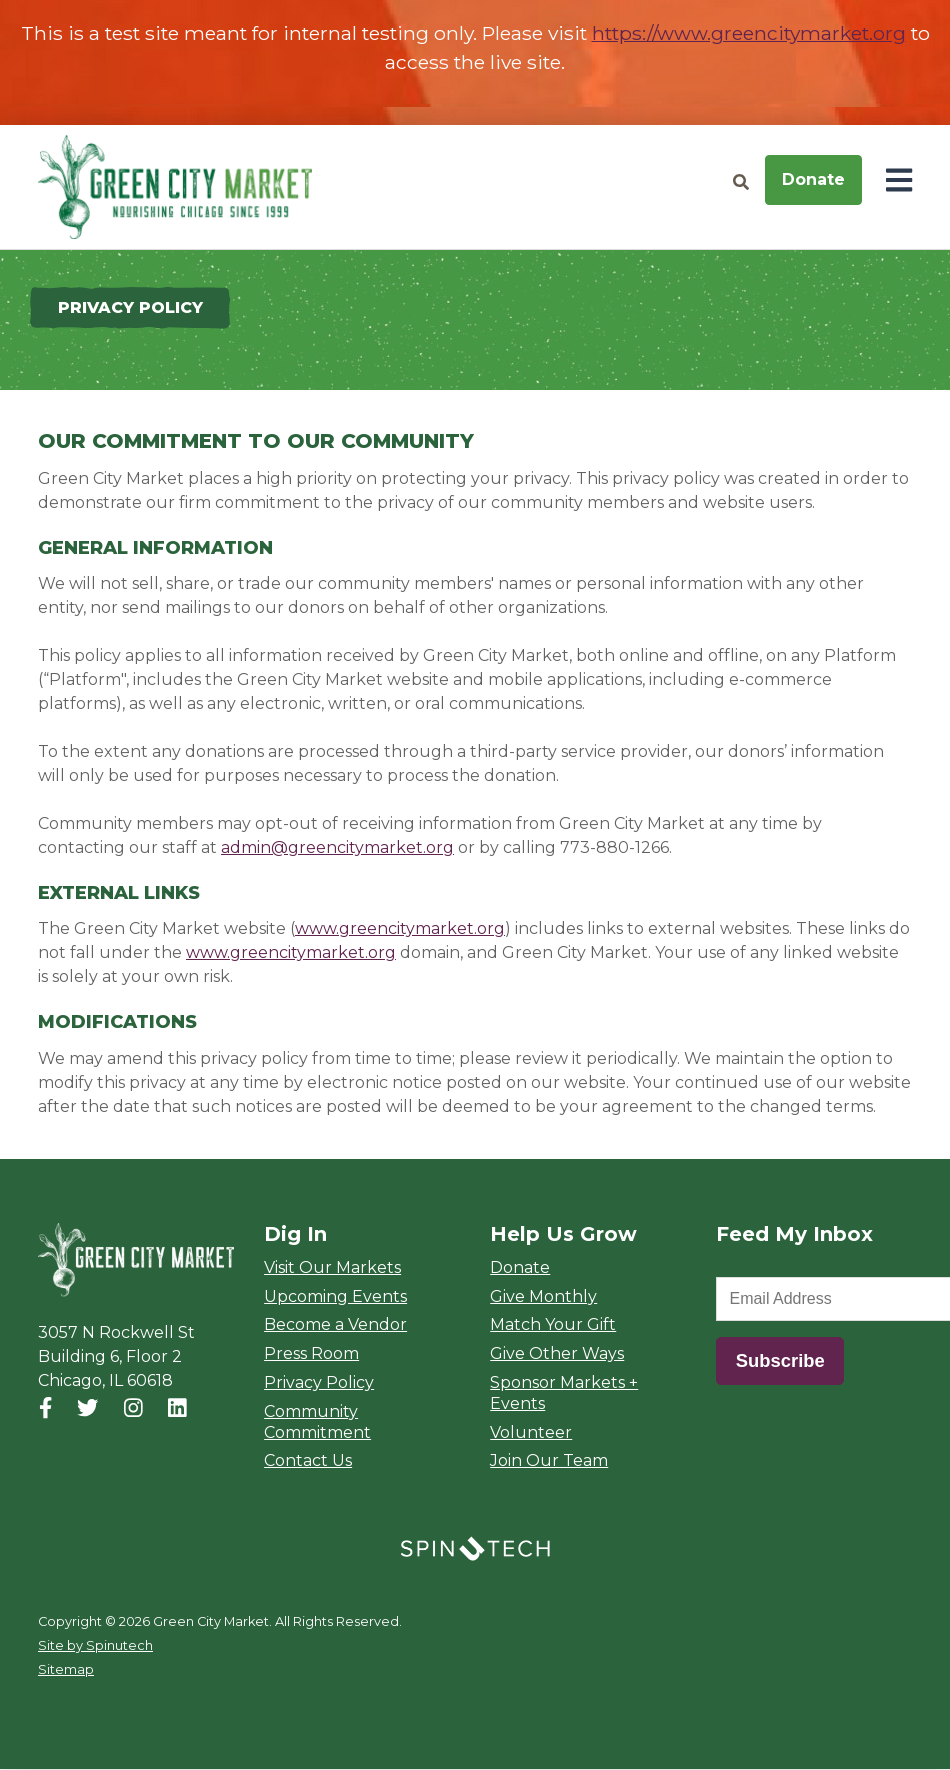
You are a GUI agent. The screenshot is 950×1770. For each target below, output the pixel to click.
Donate (813, 179)
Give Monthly (543, 1296)
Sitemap (66, 1670)
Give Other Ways (557, 1354)
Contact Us (308, 1461)
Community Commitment (317, 1423)
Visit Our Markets (332, 1268)
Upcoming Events (335, 1296)
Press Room (311, 1354)
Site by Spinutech (95, 1646)
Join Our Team (549, 1461)
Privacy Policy (319, 1383)
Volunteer (531, 1432)
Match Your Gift (553, 1325)
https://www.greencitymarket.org (749, 33)
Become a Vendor (335, 1325)
